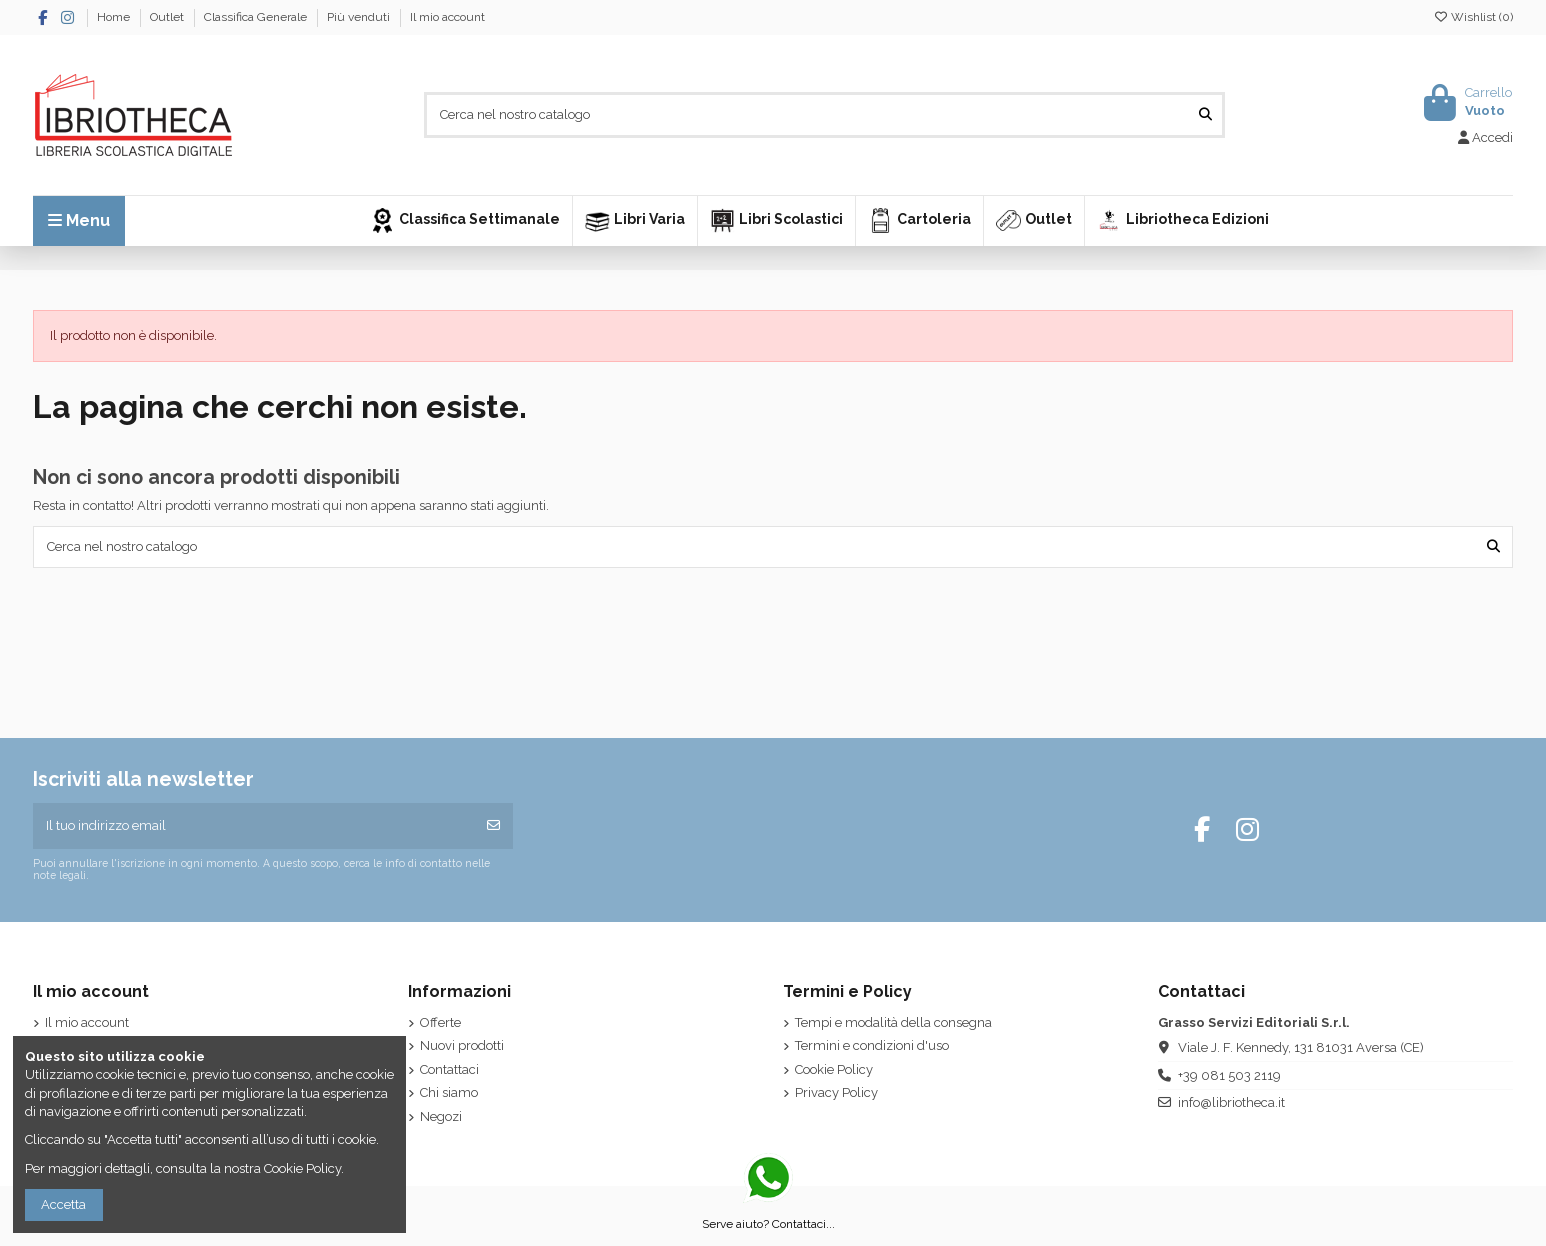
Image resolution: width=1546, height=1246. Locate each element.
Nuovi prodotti (462, 1045)
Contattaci (449, 1069)
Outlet (168, 17)
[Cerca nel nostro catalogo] (1205, 115)
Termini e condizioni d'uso (872, 1045)
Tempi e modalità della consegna (893, 1022)
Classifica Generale (257, 17)
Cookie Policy (834, 1069)
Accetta (63, 1204)
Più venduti (360, 17)
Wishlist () (1473, 17)
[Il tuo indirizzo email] (254, 826)
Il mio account (447, 17)
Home (115, 17)
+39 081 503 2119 (1229, 1075)
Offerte (440, 1022)
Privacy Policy (836, 1092)
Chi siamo (449, 1092)
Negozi (441, 1116)
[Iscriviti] (493, 826)
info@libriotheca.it (1231, 1102)
